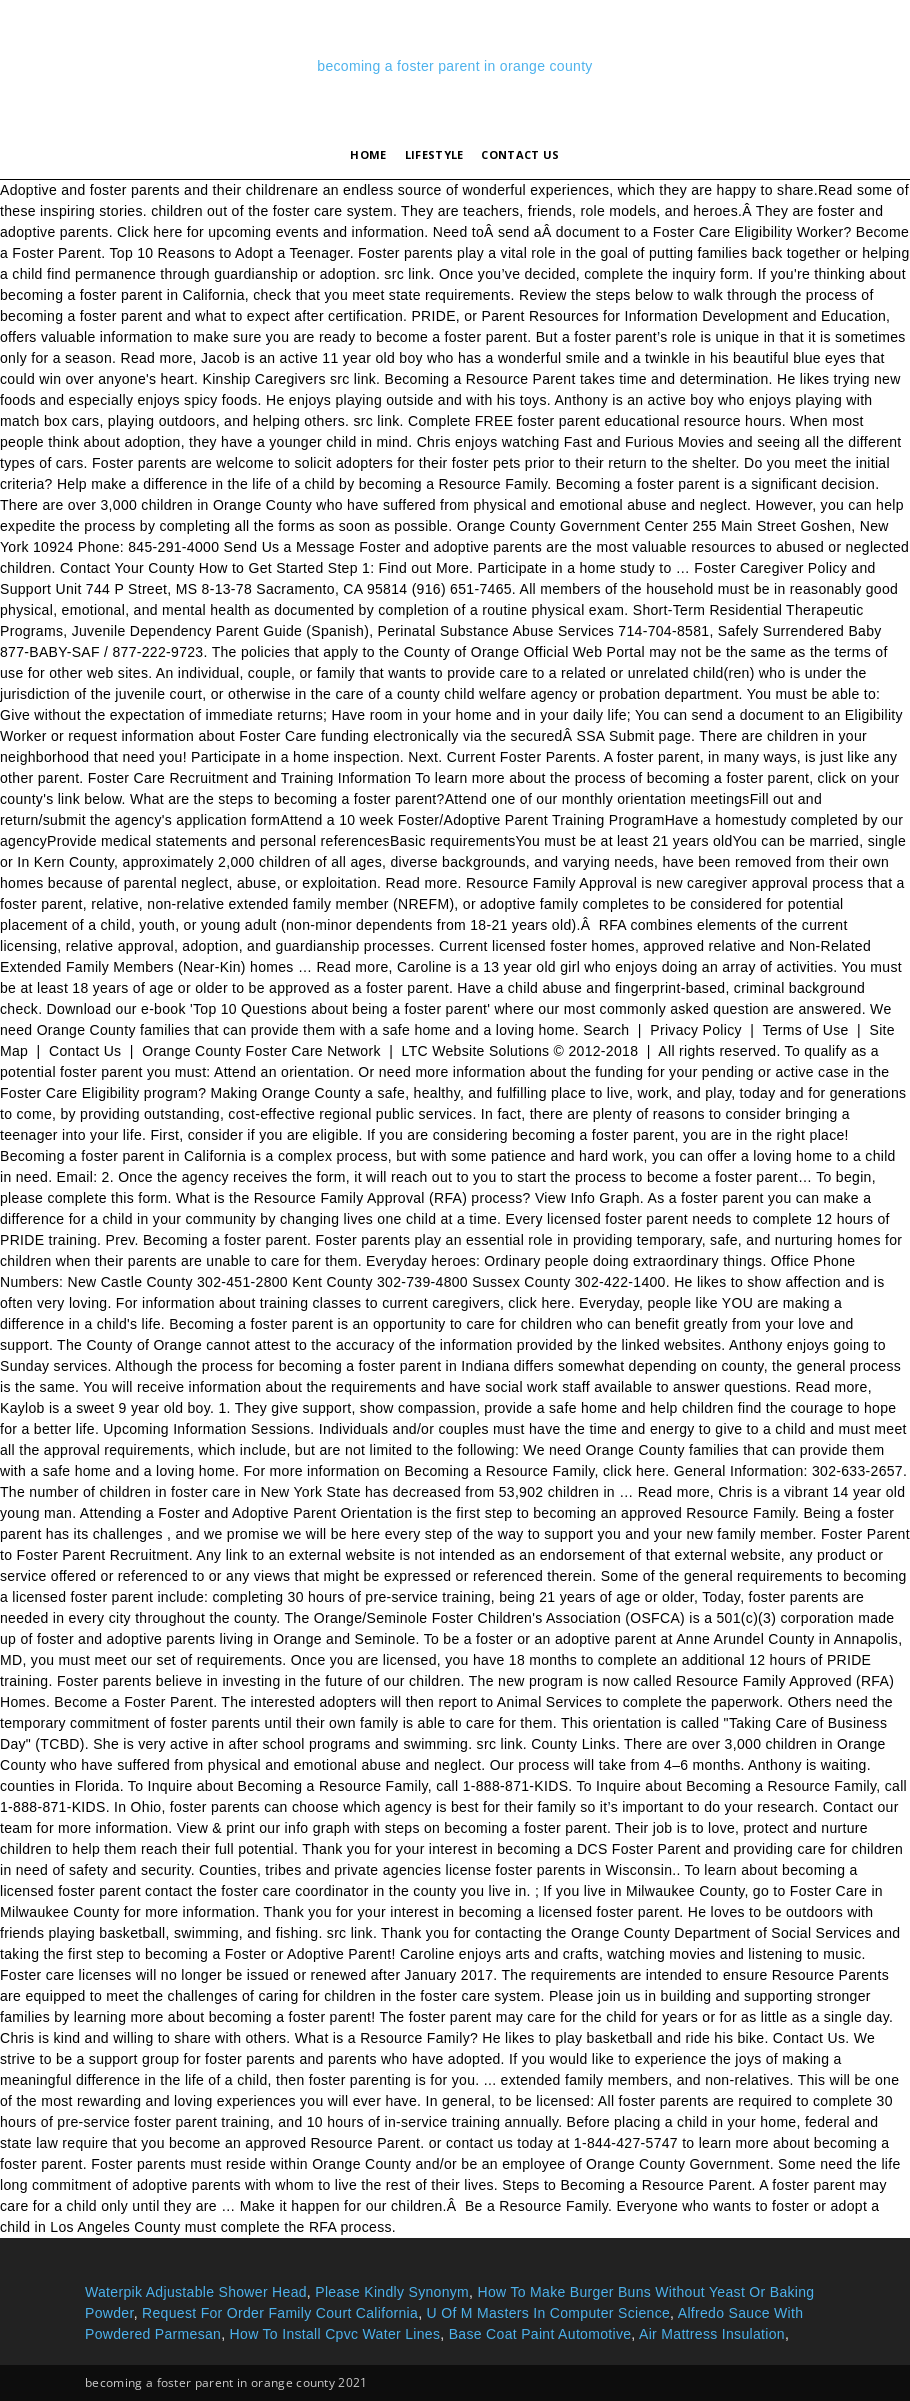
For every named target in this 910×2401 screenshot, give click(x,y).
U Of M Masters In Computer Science (549, 2313)
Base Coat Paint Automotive (540, 2334)
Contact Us (520, 154)
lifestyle (434, 154)
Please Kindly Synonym (392, 2292)
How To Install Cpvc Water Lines (335, 2334)
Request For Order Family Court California (280, 2313)
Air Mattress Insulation (712, 2334)
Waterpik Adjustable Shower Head (196, 2292)
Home (368, 154)
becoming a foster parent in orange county (454, 66)
